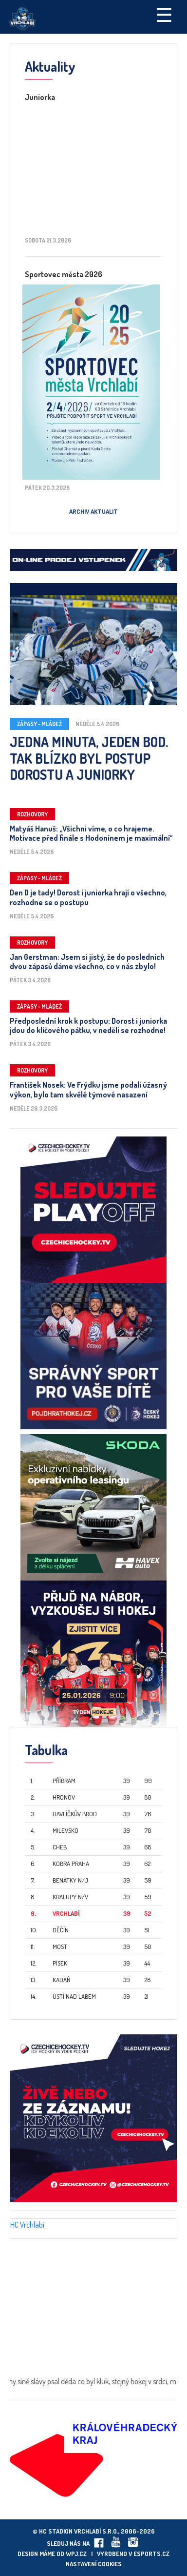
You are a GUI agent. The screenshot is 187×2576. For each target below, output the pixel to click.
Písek (60, 1963)
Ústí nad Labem (74, 1996)
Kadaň (62, 1980)
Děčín (61, 1930)
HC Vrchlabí (27, 2225)
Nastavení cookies (94, 2564)
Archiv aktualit (93, 511)
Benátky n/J (70, 1880)
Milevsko (65, 1830)
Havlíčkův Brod (75, 1814)
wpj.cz (76, 2553)
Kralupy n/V (70, 1897)
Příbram (64, 1781)
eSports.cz (151, 2553)
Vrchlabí (66, 1913)
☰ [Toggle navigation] (164, 14)
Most (60, 1946)
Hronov (64, 1797)
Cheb (60, 1847)
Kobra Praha (71, 1863)
